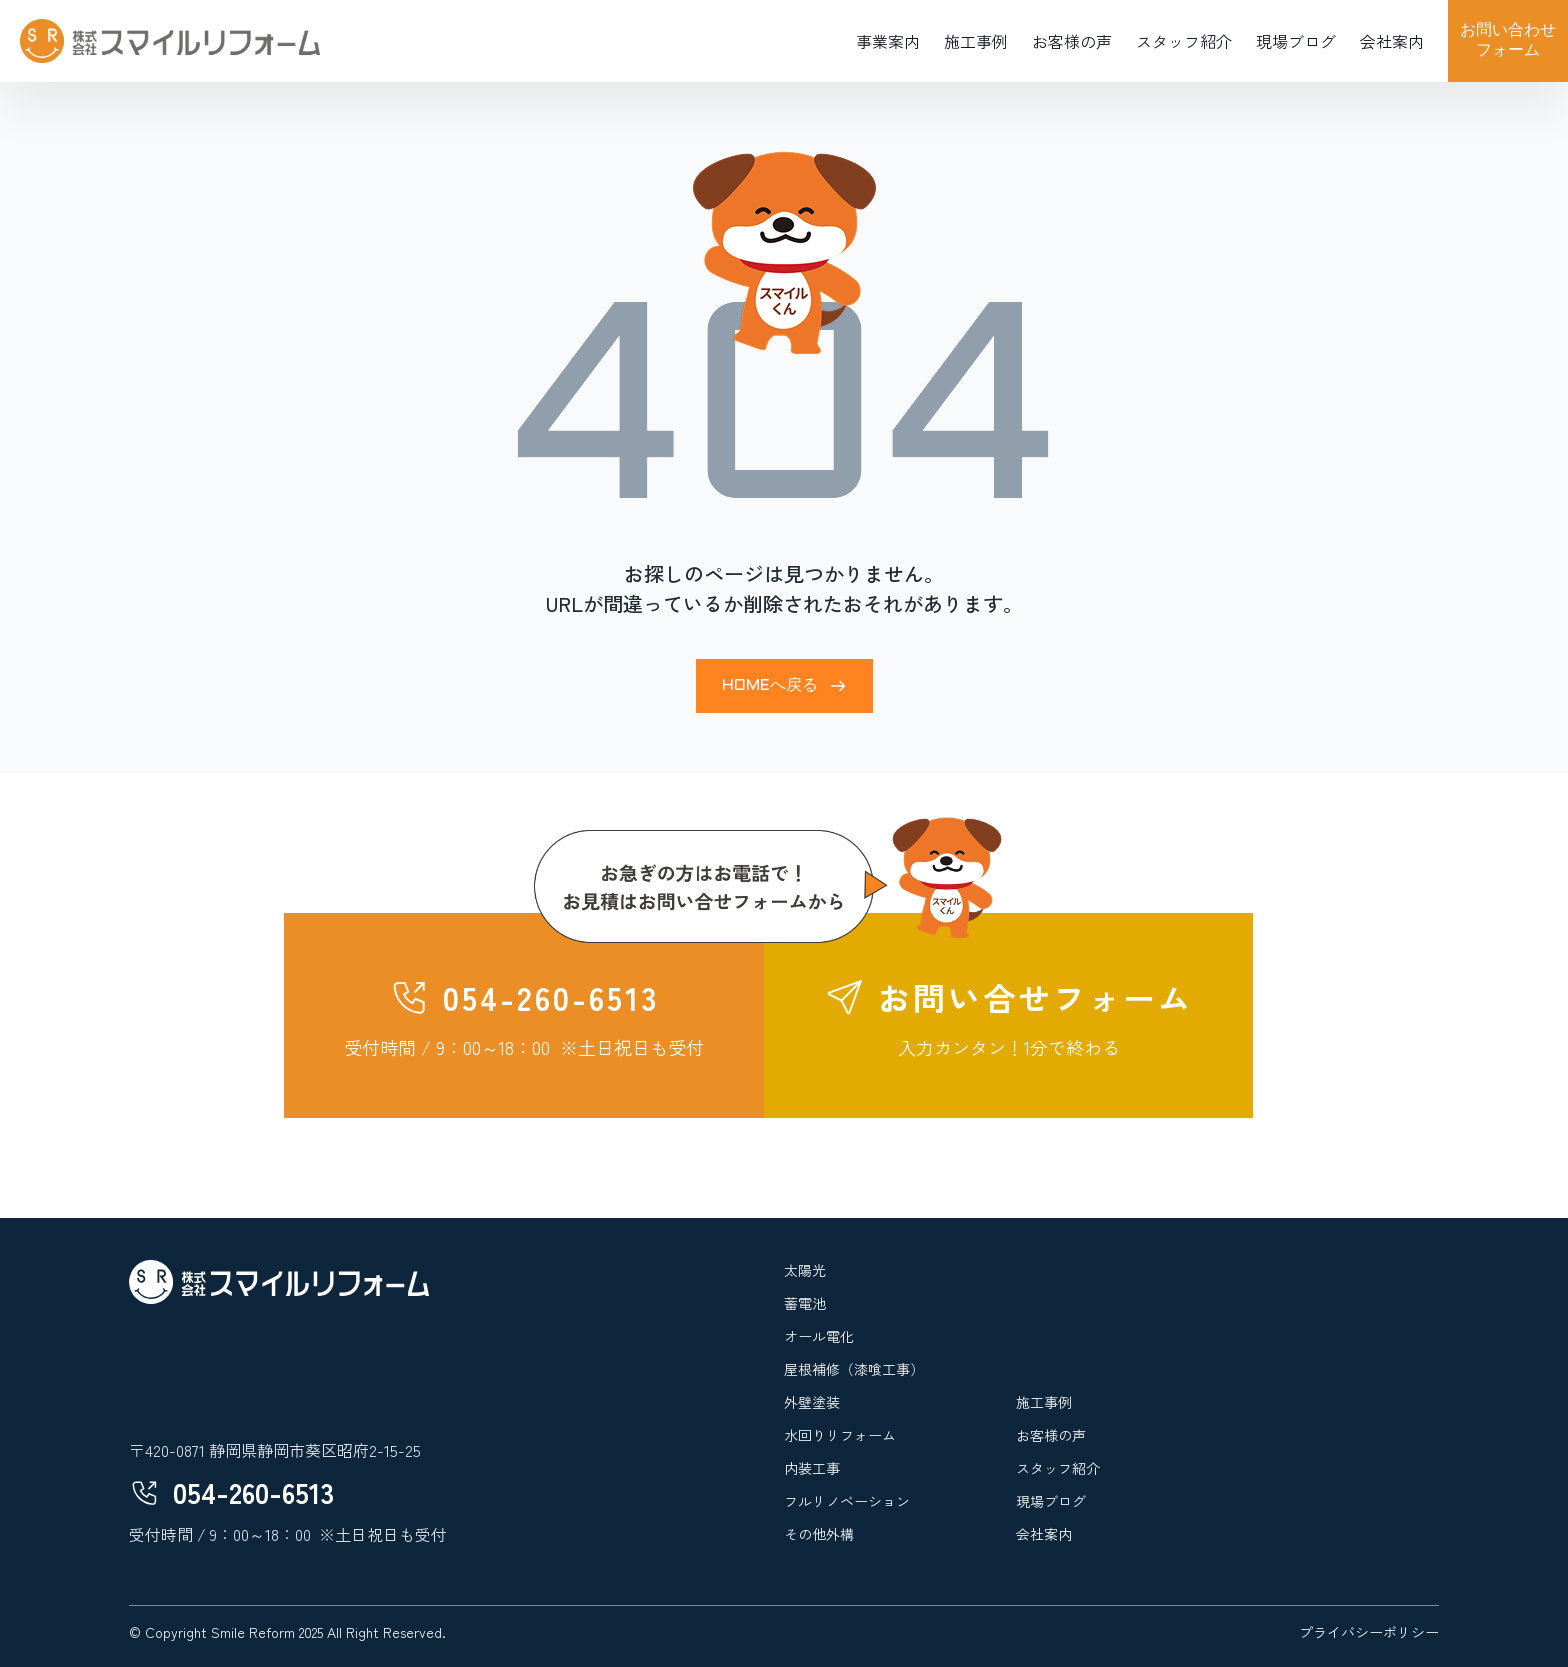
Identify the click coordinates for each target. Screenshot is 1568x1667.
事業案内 (888, 41)
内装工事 (812, 1468)
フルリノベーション (847, 1501)
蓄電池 (805, 1303)
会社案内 (1392, 41)
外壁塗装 (812, 1402)
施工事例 (976, 41)
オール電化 (819, 1336)
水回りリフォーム (840, 1435)
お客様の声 (1072, 41)
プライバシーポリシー (1369, 1632)
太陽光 (805, 1270)
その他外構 (819, 1534)
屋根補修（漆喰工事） (854, 1369)
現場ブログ (1296, 41)
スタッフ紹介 (1184, 41)
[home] (170, 41)
